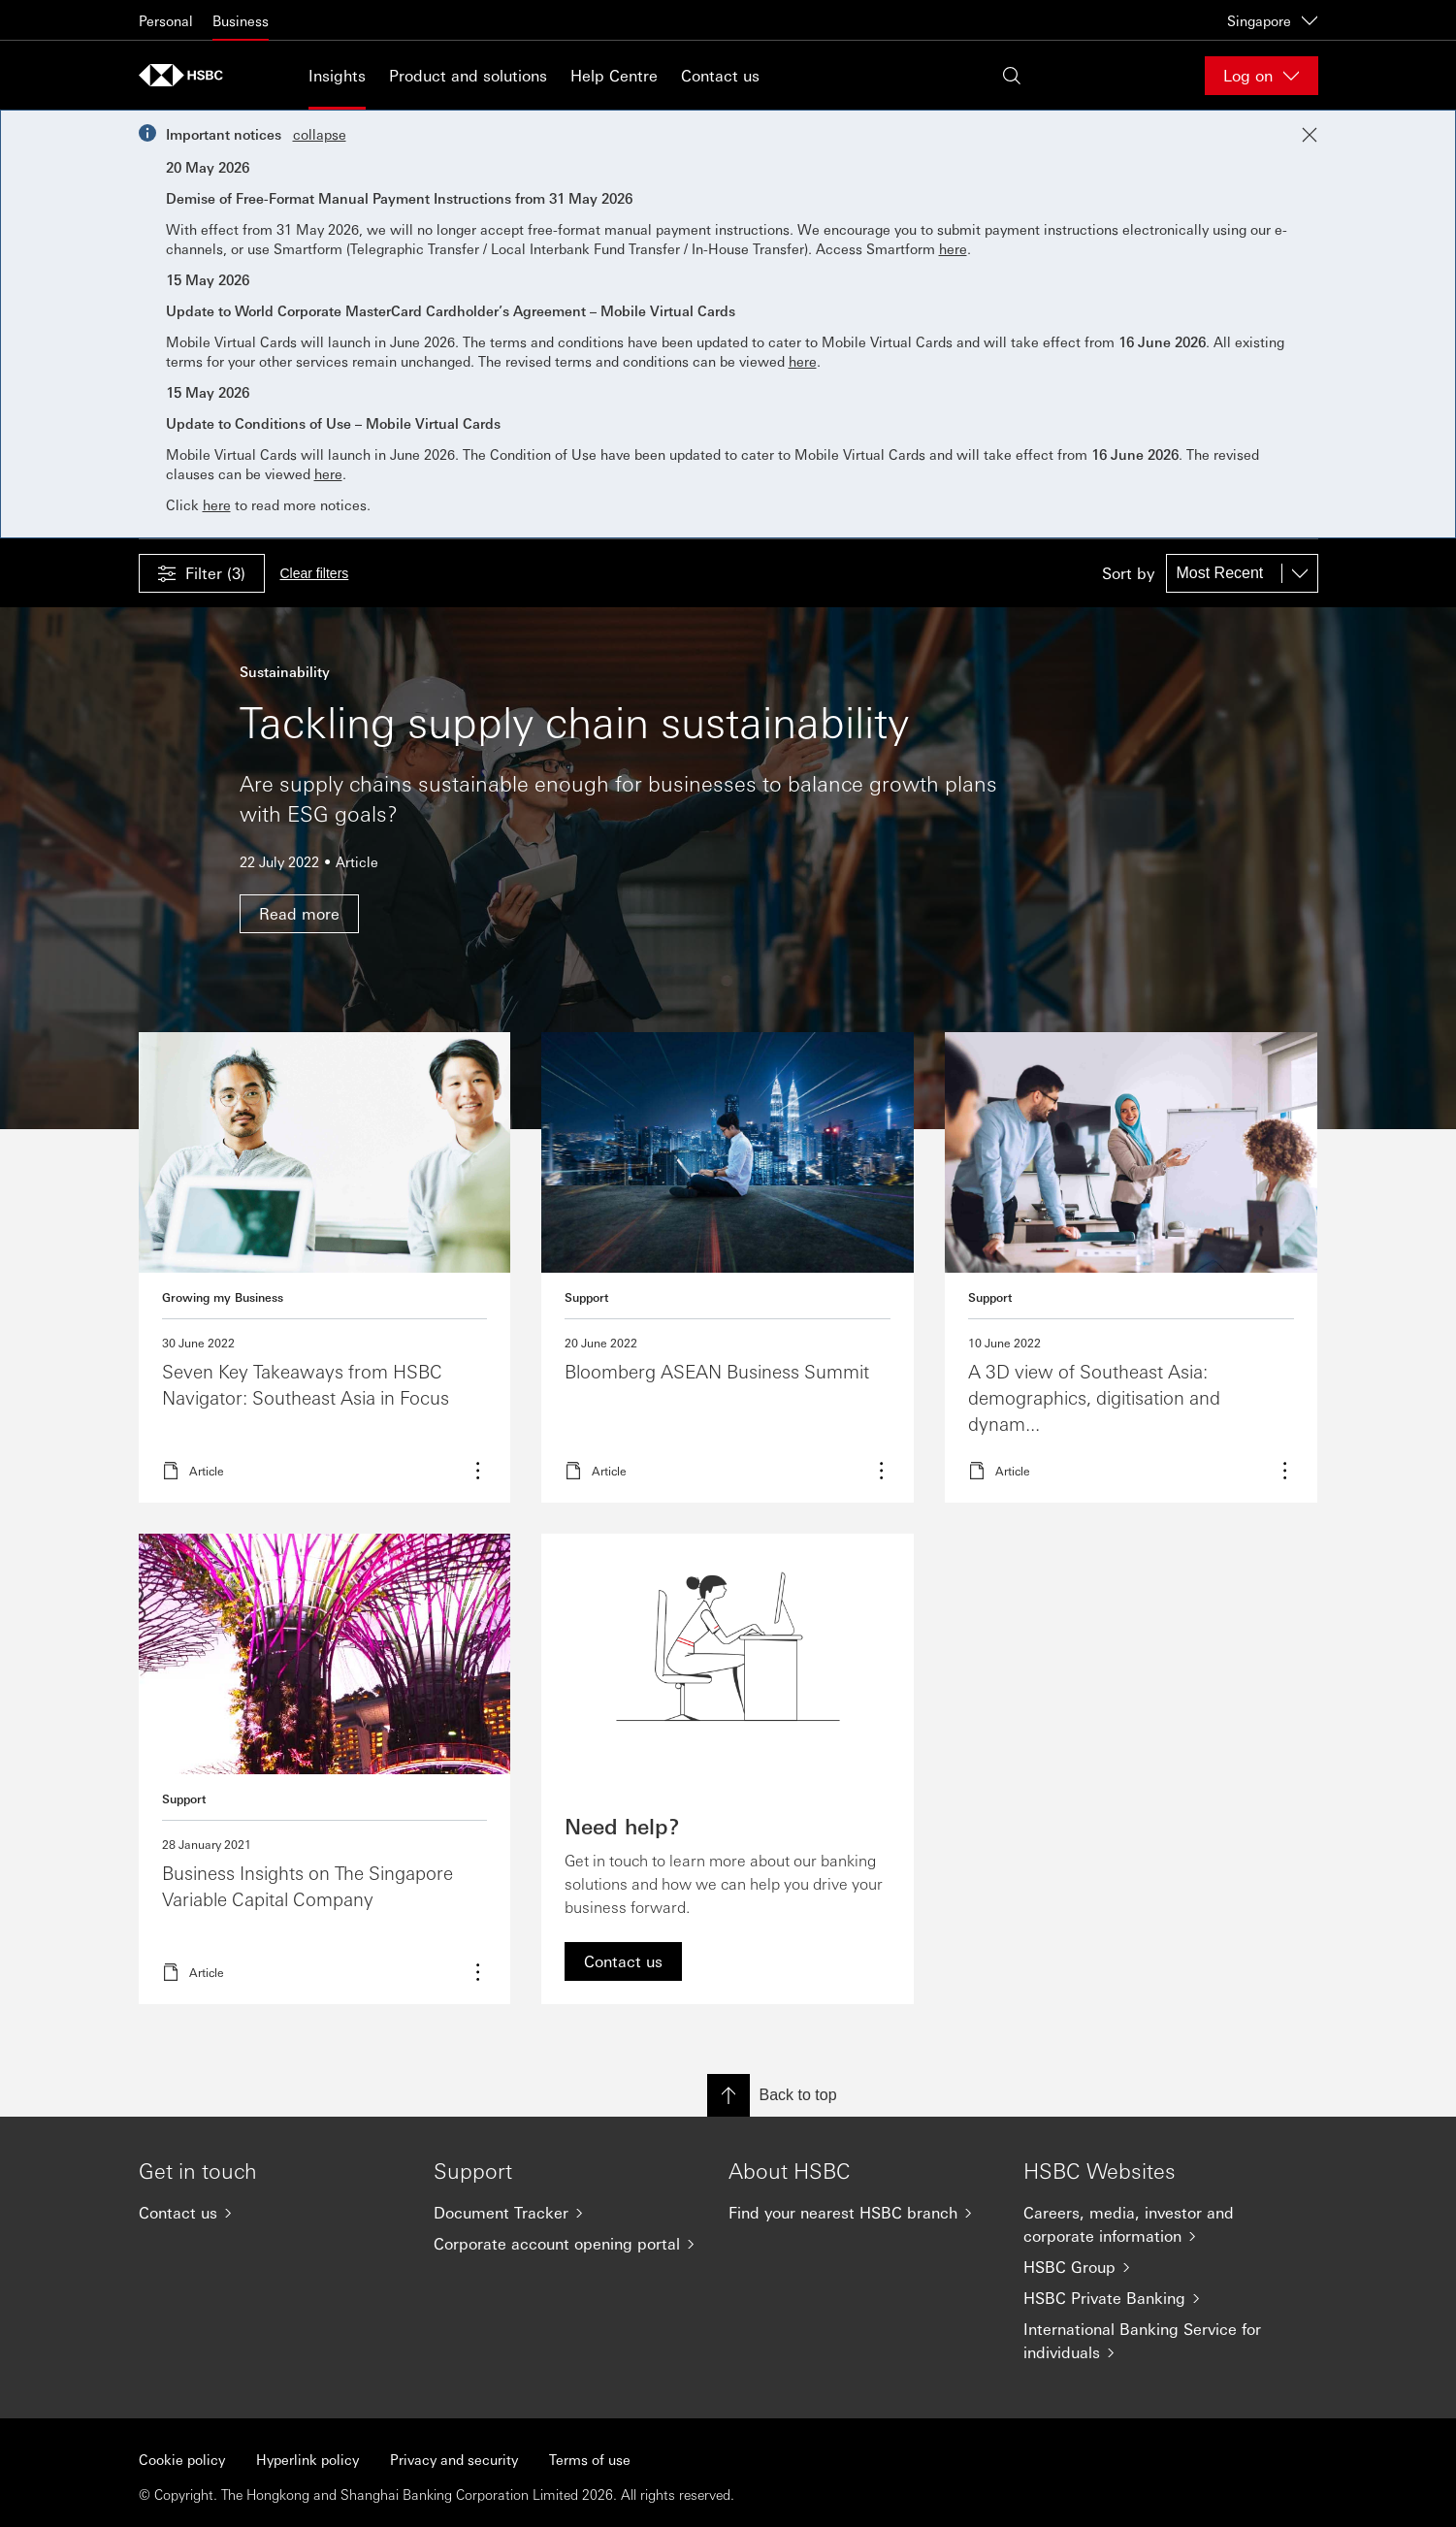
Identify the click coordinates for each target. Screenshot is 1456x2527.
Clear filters (314, 573)
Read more (325, 1267)
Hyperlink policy (307, 2459)
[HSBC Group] (1155, 2267)
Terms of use (590, 2459)
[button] (202, 573)
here (953, 248)
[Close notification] (1309, 135)
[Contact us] (271, 2212)
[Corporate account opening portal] (565, 2243)
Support (586, 1297)
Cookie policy (182, 2459)
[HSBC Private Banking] (1155, 2298)
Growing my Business (222, 1297)
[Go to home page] (187, 75)
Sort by (1128, 573)
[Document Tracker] (565, 2212)
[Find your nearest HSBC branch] (860, 2212)
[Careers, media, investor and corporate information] (1155, 2224)
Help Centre (614, 75)
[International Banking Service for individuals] (1155, 2340)
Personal (166, 20)
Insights (337, 75)
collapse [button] (319, 134)
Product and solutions (468, 75)
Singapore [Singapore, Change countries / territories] (1272, 20)
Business (240, 20)
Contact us (720, 75)
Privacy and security (454, 2459)
